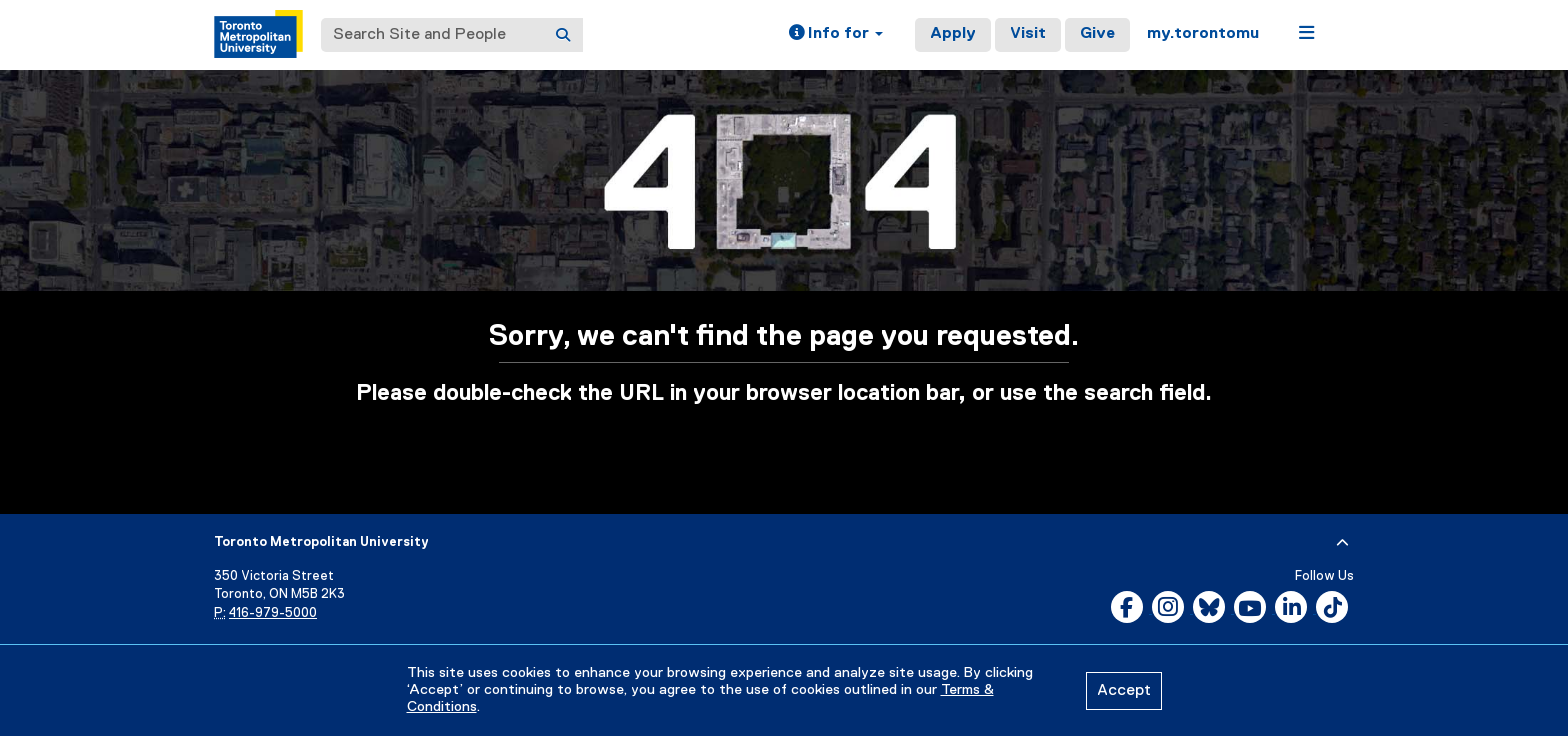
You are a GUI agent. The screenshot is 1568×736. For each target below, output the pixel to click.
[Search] (563, 35)
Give (1097, 34)
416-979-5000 (273, 613)
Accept (1124, 691)
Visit (1028, 34)
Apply (953, 34)
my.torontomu (1203, 34)
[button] (836, 35)
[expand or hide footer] (1342, 543)
